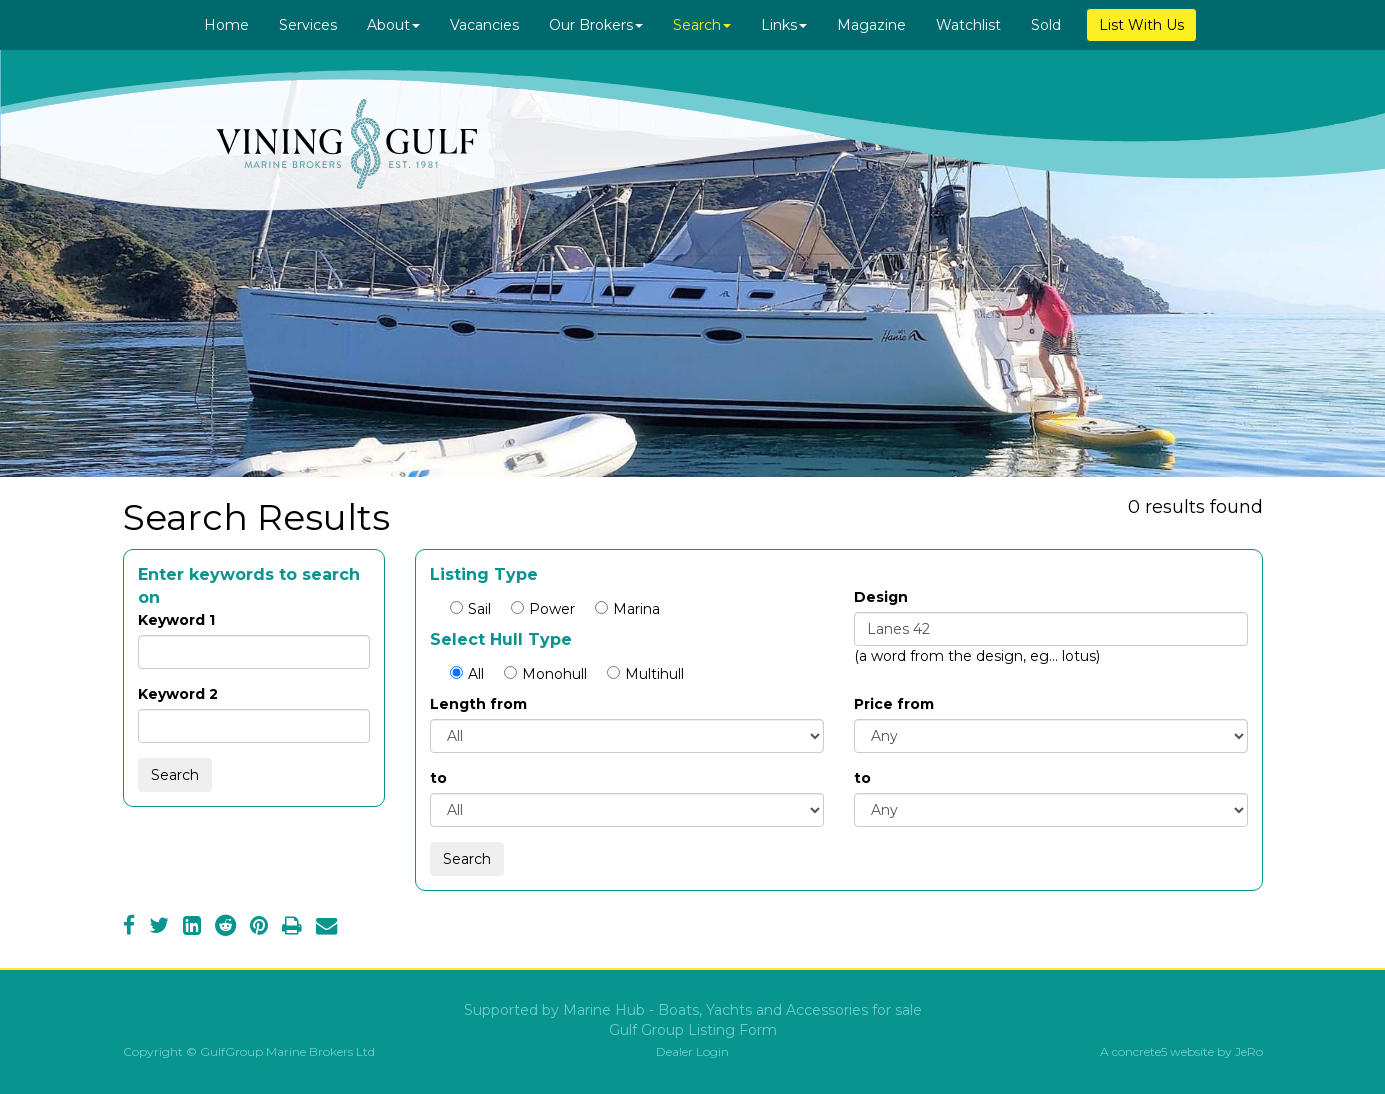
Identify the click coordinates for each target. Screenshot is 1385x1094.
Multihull (645, 674)
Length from (478, 704)
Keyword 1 (176, 620)
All (467, 674)
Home (226, 25)
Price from (894, 704)
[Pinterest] (259, 928)
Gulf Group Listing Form (693, 1030)
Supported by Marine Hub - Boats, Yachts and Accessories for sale (693, 1010)
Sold (1046, 25)
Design (881, 597)
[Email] (326, 928)
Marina (627, 609)
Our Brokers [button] (596, 25)
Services (308, 25)
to (438, 778)
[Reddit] (225, 928)
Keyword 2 (178, 694)
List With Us (1141, 25)
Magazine (871, 25)
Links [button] (784, 25)
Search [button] (702, 25)
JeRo (1249, 1051)
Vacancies (484, 25)
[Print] (292, 928)
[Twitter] (159, 928)
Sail (470, 609)
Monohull (545, 674)
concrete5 (1139, 1051)
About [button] (393, 25)
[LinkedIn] (192, 928)
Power (543, 609)
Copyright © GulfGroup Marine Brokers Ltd (249, 1051)
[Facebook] (129, 928)
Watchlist (968, 25)
